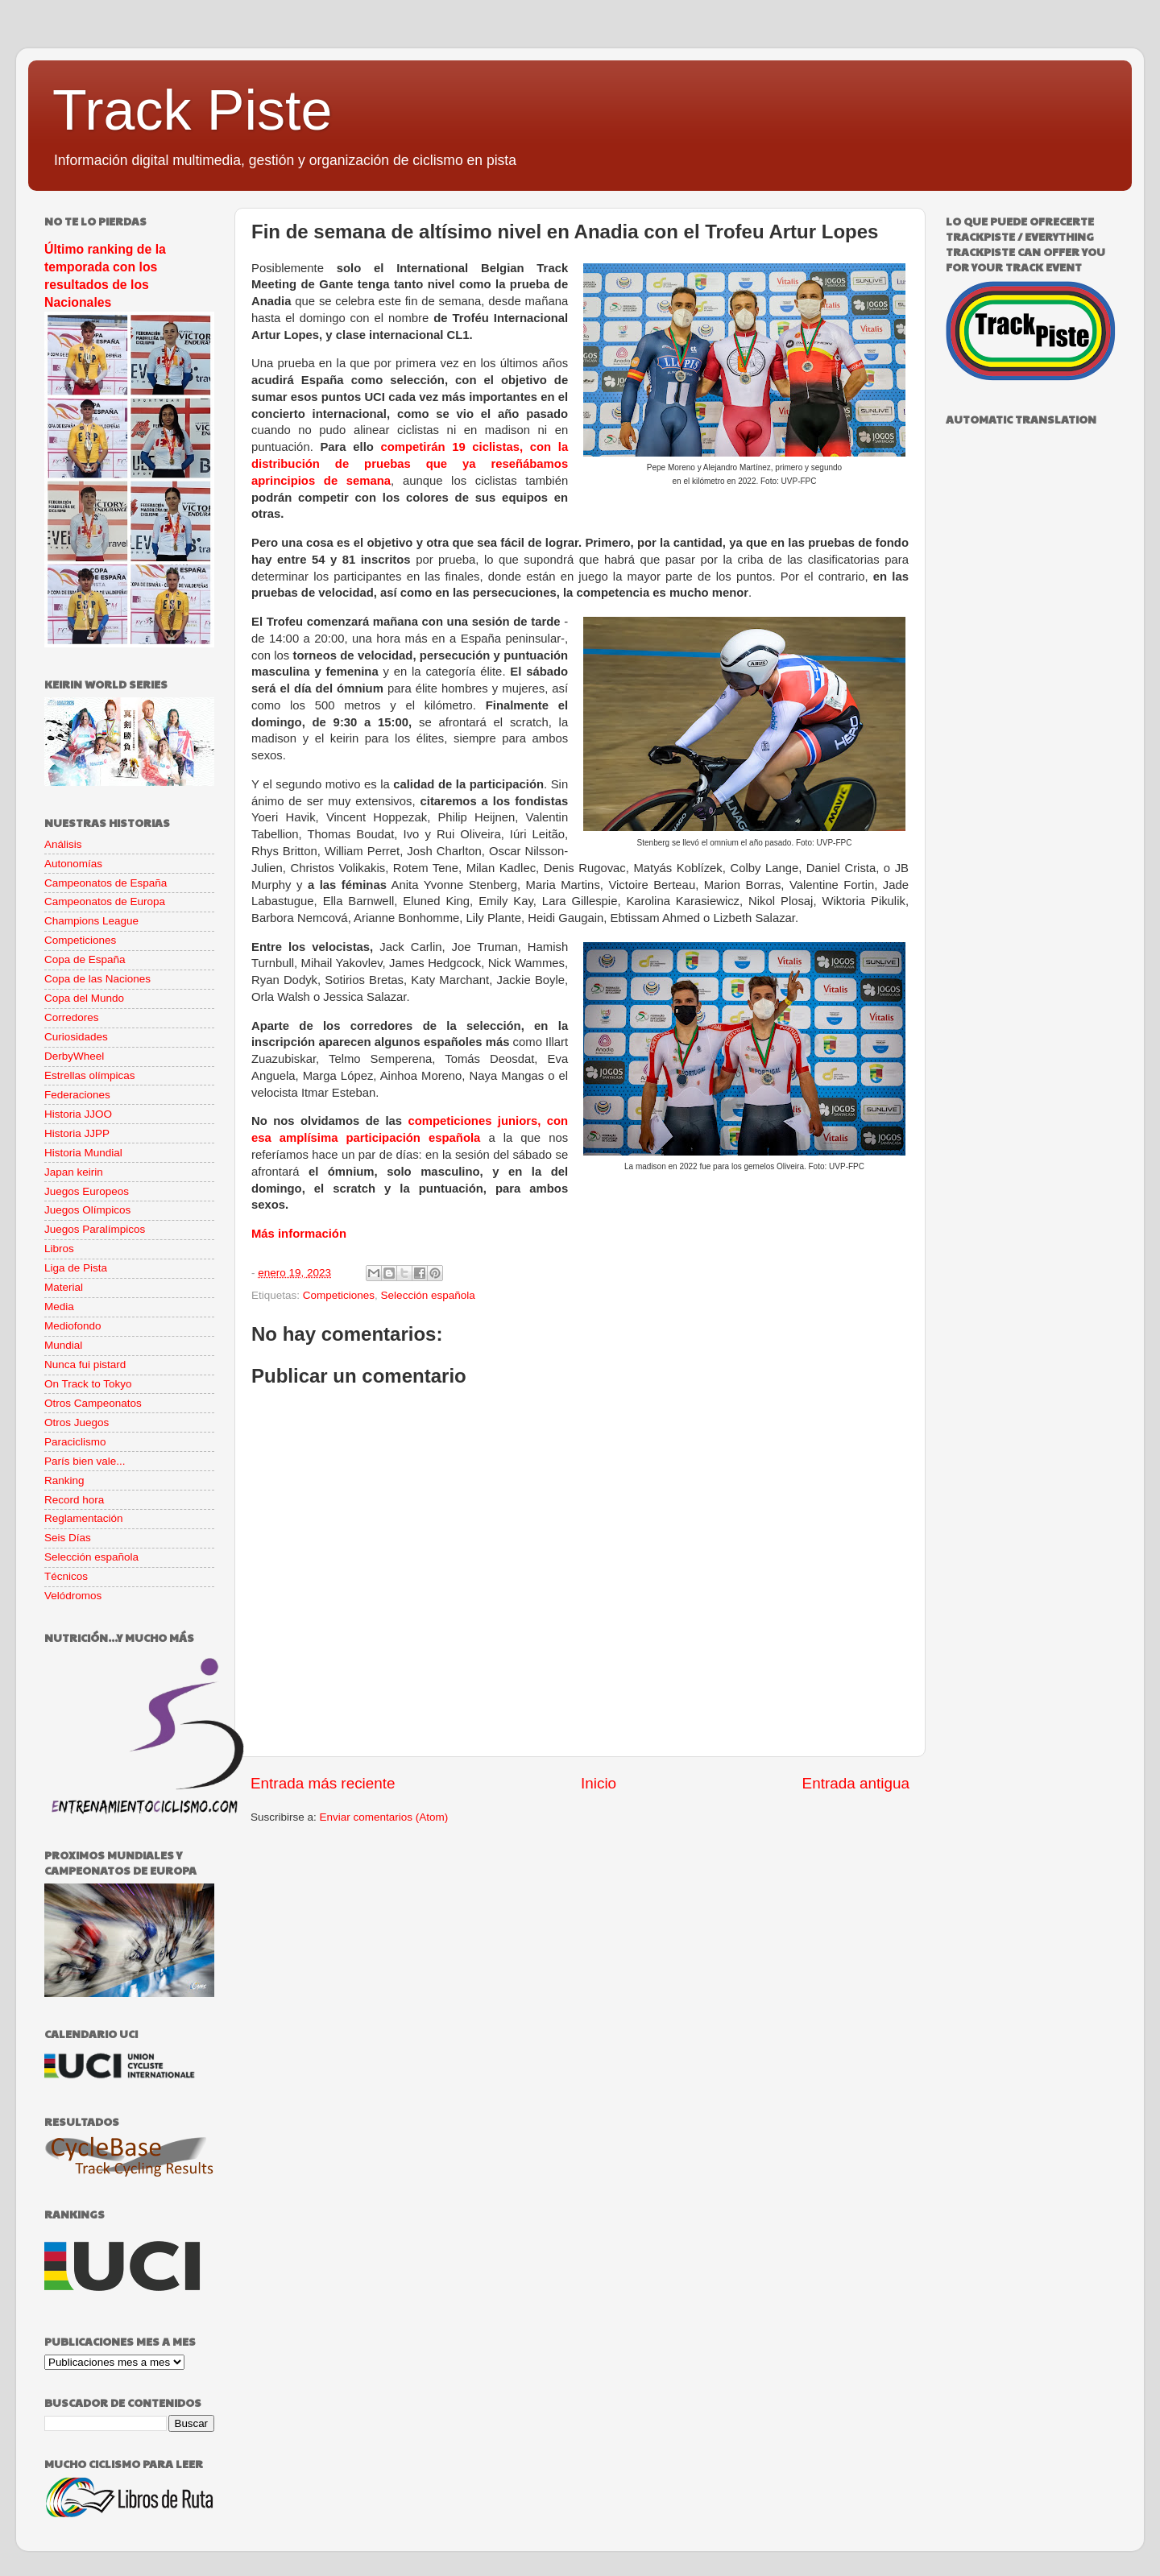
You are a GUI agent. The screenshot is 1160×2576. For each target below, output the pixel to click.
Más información (298, 1233)
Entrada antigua (855, 1783)
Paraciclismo (75, 1442)
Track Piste (192, 110)
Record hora (74, 1500)
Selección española (428, 1295)
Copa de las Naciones (97, 979)
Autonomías (73, 864)
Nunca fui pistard (85, 1364)
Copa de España (85, 959)
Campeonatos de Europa (104, 901)
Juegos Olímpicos (87, 1210)
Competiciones (339, 1295)
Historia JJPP (77, 1133)
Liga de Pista (75, 1268)
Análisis (63, 844)
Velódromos (73, 1596)
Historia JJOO (78, 1114)
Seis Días (67, 1538)
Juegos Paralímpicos (94, 1229)
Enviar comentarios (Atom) (384, 1817)
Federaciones (77, 1095)
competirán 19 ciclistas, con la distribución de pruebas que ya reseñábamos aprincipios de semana (409, 463)
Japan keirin (73, 1172)
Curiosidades (76, 1037)
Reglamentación (83, 1518)
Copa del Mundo (84, 998)
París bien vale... (85, 1461)
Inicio (598, 1783)
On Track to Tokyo (88, 1384)
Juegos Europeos (86, 1191)
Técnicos (66, 1576)
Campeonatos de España (105, 883)
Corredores (71, 1017)
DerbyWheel (74, 1056)
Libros (59, 1249)
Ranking (64, 1480)
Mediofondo (73, 1326)
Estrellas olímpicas (89, 1075)
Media (59, 1306)
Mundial (63, 1345)
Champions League (91, 921)
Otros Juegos (76, 1422)
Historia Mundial (83, 1153)
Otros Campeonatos (93, 1403)
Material (63, 1287)
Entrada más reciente (323, 1783)
